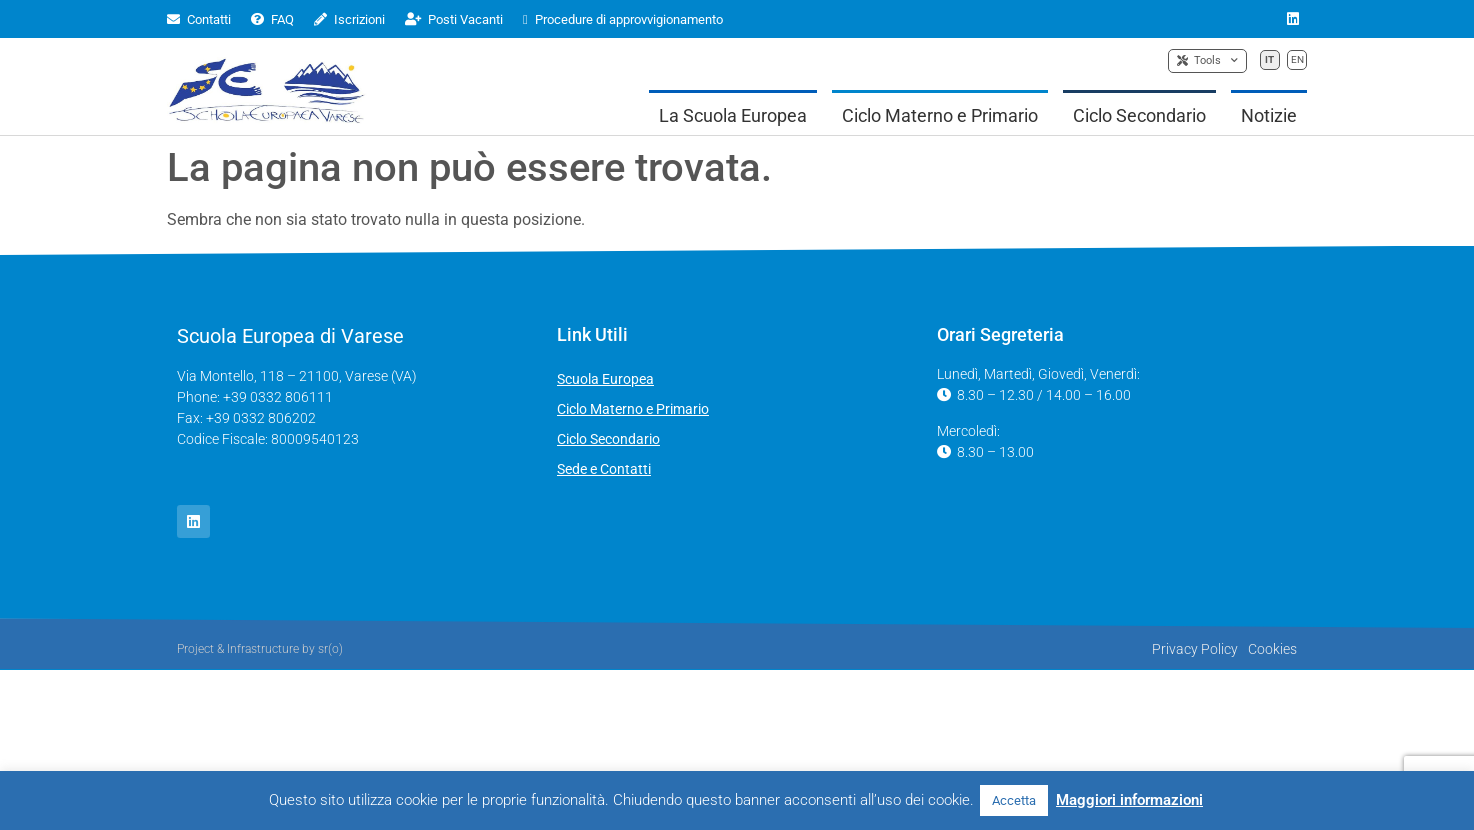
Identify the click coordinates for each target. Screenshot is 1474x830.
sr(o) (330, 649)
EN (1297, 59)
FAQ (272, 19)
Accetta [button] (1014, 800)
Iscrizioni (349, 19)
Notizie (1269, 115)
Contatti (199, 19)
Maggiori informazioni (1129, 800)
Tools (1207, 61)
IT (1269, 59)
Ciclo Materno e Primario (940, 115)
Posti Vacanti (454, 19)
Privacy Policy (1195, 649)
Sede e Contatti (604, 469)
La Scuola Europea (733, 115)
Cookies (1272, 649)
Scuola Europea (605, 379)
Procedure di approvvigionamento (623, 19)
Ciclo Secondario (1139, 115)
